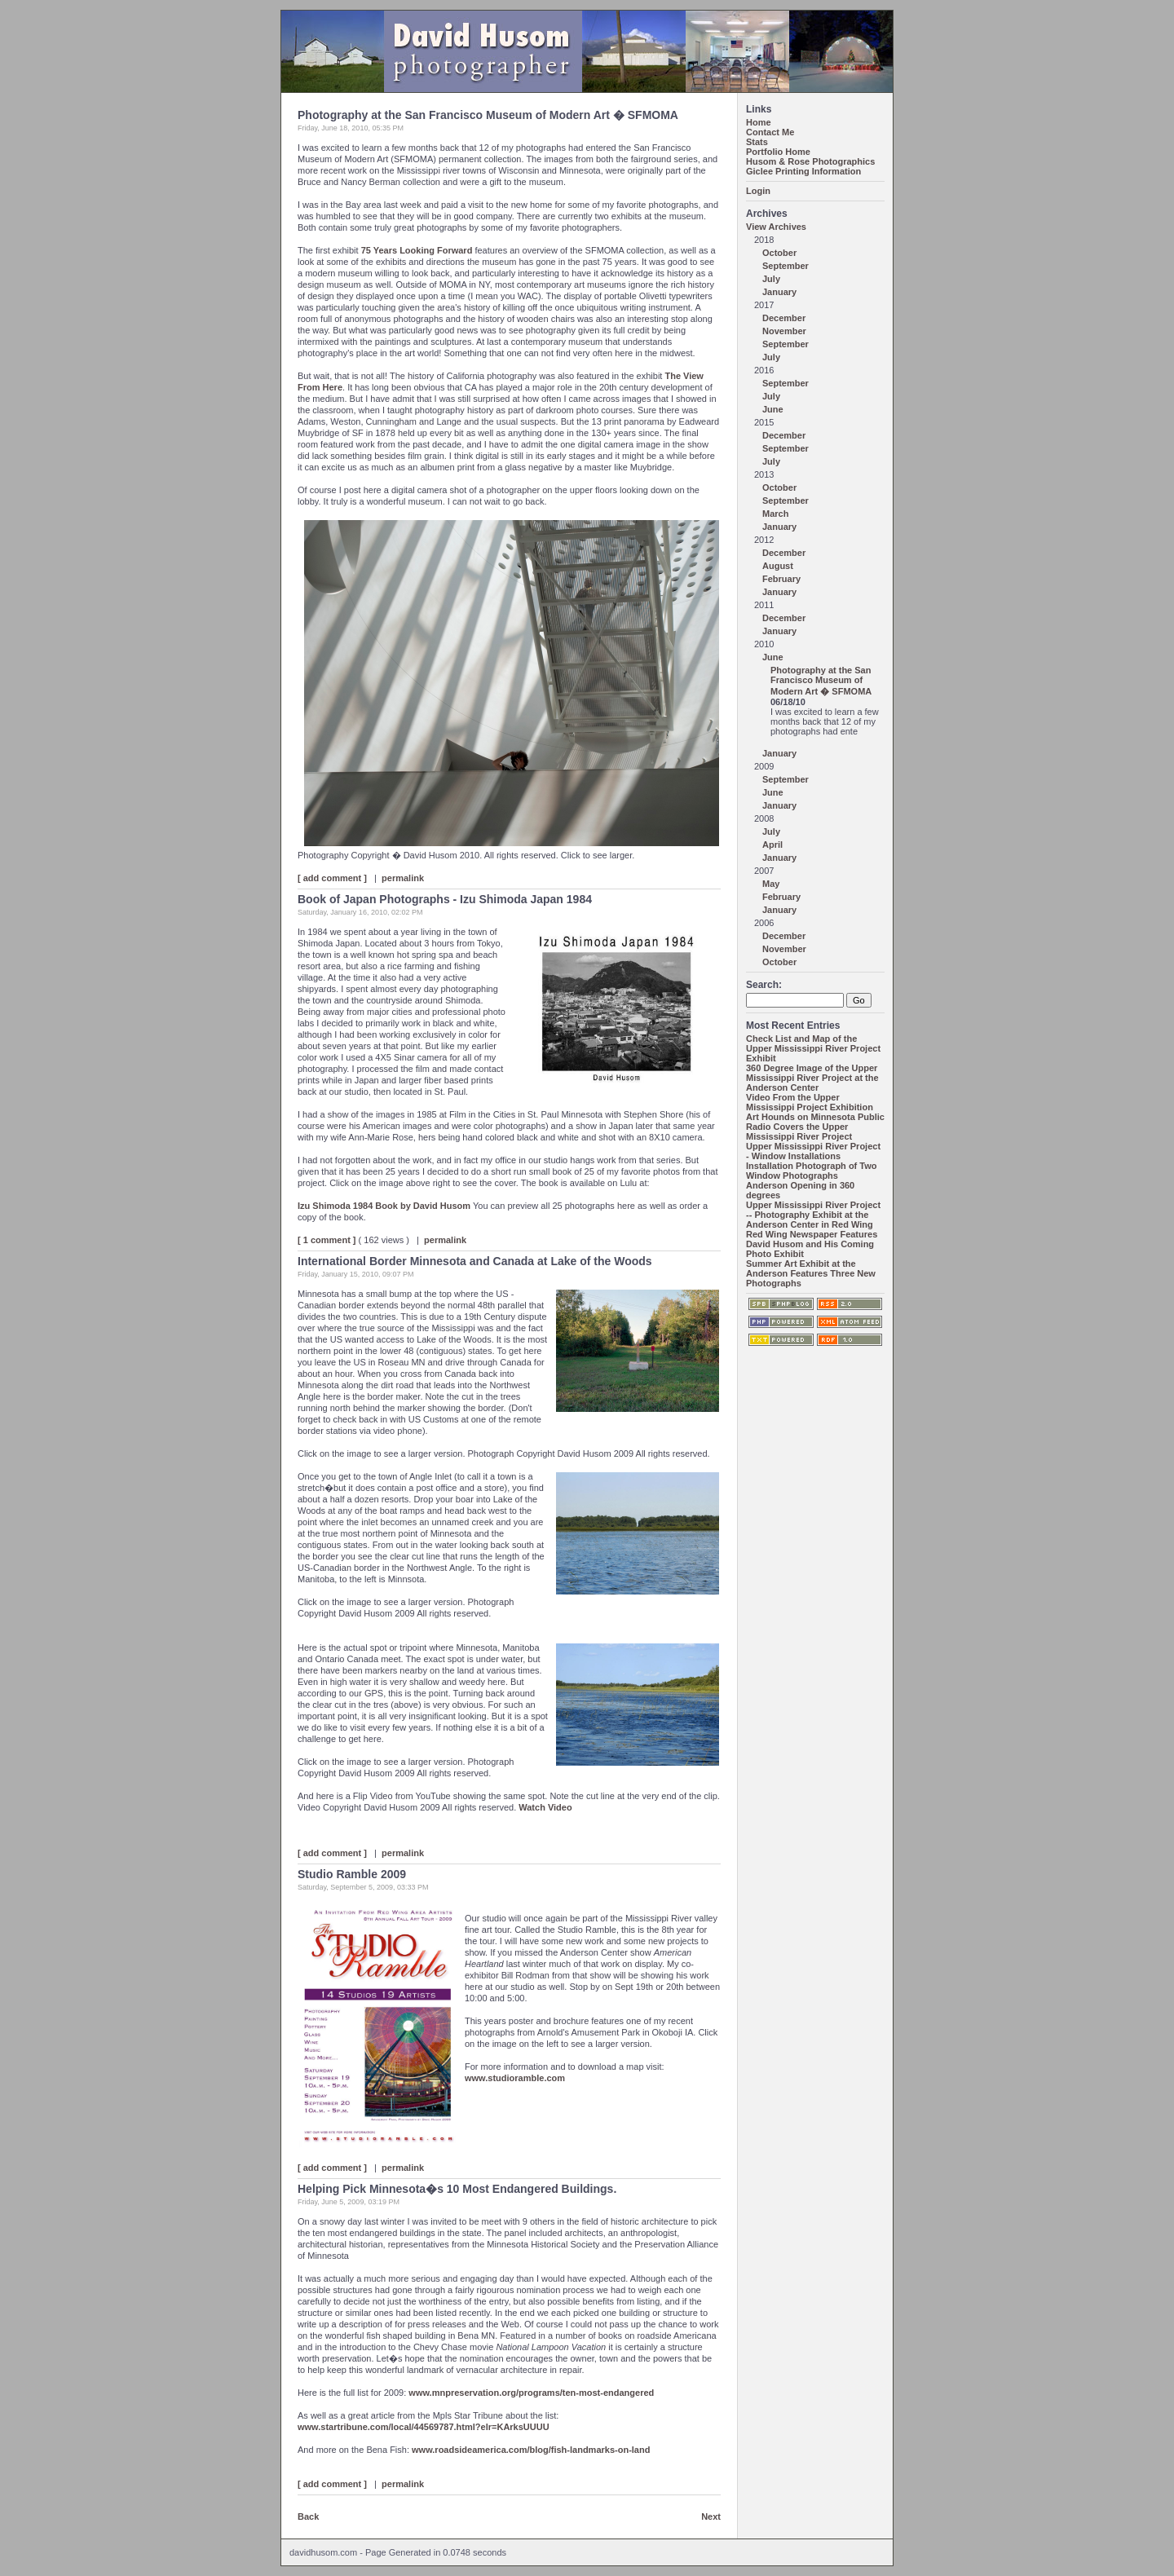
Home (758, 122)
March (775, 513)
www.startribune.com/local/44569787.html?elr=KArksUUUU (423, 2427)
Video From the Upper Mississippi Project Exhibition (809, 1102)
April (772, 844)
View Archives (776, 227)
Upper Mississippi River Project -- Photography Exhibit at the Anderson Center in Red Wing (813, 1214)
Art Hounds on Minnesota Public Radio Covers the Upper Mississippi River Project (815, 1126)
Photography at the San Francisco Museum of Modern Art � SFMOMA (821, 680)
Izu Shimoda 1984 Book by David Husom (384, 1206)
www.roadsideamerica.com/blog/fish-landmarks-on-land (531, 2450)
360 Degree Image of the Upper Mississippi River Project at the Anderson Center (812, 1077)
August (777, 566)
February (781, 579)
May (770, 884)
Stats (757, 142)
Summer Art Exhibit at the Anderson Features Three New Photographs (811, 1273)
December (783, 318)
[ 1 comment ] (327, 1240)
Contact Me (770, 132)
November (784, 331)
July (771, 279)
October (779, 253)
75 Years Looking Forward (418, 250)
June (772, 409)
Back (308, 2516)
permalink (403, 878)
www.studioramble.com (515, 2078)
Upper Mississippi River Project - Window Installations (813, 1151)
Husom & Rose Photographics (810, 161)
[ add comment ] (332, 878)
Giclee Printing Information (803, 171)
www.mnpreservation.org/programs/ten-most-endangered (531, 2392)
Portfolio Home (778, 152)
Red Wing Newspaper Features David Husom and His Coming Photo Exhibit (811, 1244)
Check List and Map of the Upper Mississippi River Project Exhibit (813, 1048)
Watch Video (545, 1807)
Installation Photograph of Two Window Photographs (811, 1170)
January (779, 292)
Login (758, 191)
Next (711, 2516)
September (785, 266)
